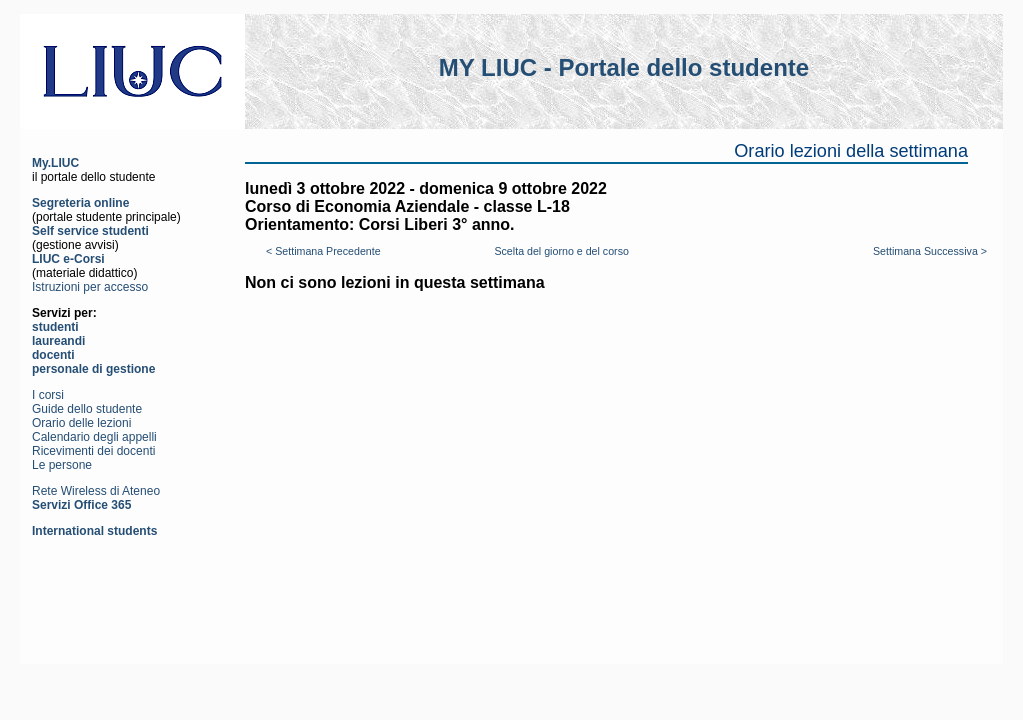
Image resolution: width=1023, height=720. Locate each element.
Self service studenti (90, 231)
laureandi (58, 341)
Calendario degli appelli (94, 437)
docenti (53, 355)
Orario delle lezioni (81, 423)
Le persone (62, 465)
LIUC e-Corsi (68, 259)
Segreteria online (80, 203)
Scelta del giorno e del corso (561, 251)
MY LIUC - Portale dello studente (624, 67)
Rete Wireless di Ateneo (96, 491)
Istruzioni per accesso (90, 287)
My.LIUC (55, 163)
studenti (55, 327)
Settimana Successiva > (930, 251)
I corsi (48, 395)
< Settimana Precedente (323, 251)
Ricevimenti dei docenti (93, 451)
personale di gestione (93, 369)
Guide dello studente (87, 409)
